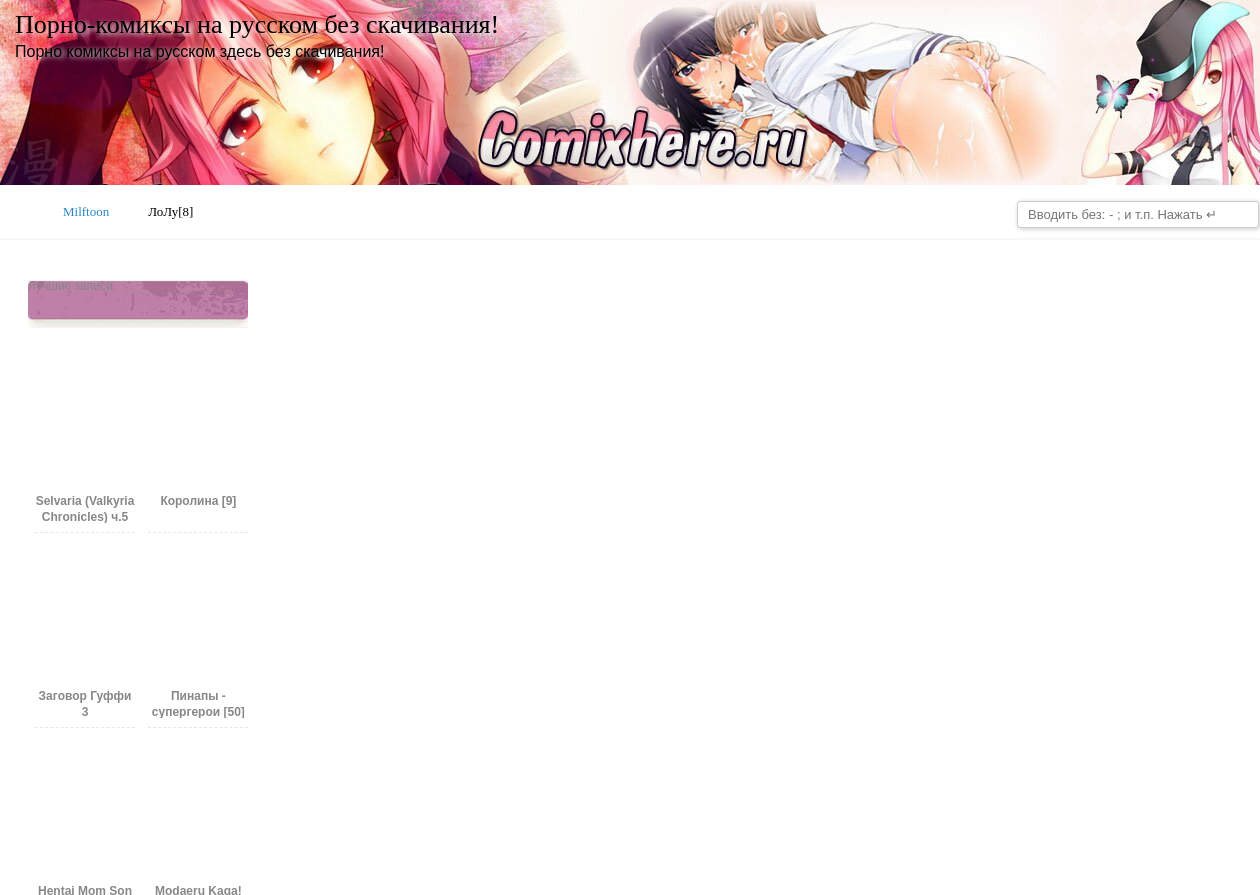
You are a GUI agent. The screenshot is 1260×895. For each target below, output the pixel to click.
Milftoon (86, 211)
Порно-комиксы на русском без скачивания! (257, 24)
